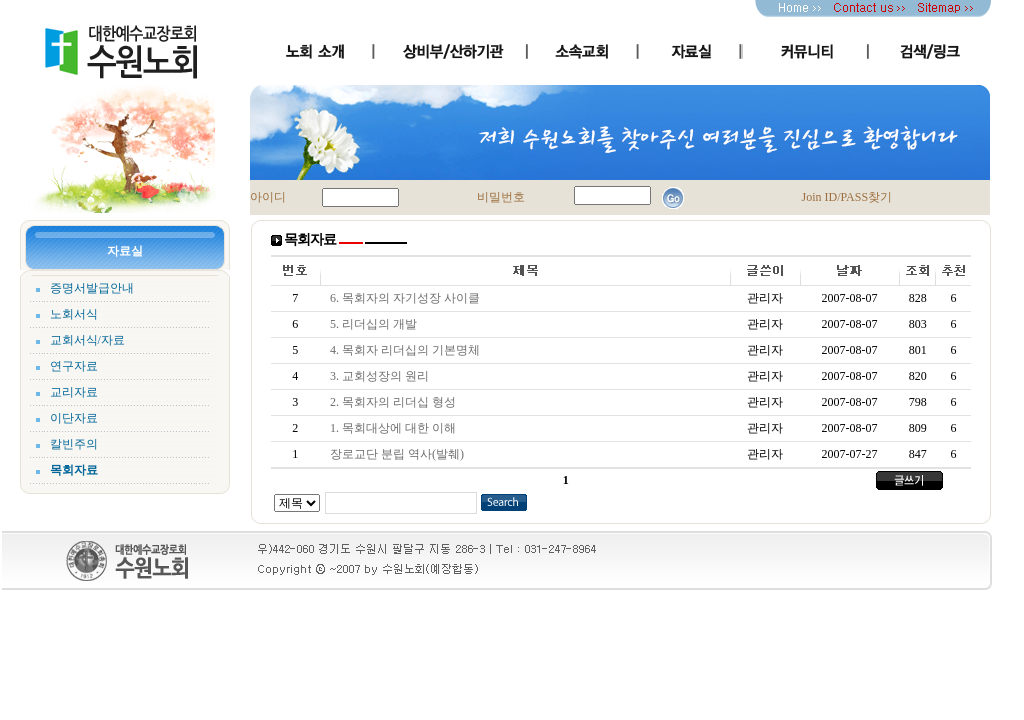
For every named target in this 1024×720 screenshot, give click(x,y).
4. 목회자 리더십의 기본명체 (408, 350)
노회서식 (74, 314)
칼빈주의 (74, 444)
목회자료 (74, 470)
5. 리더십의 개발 (376, 324)
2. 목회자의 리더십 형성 (396, 402)
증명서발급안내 (92, 288)
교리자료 (74, 392)
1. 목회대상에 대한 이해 (396, 428)
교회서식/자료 (87, 340)
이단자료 (74, 418)
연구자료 (74, 366)
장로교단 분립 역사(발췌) (400, 454)
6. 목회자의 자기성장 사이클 (408, 298)
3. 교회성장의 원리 (382, 376)
